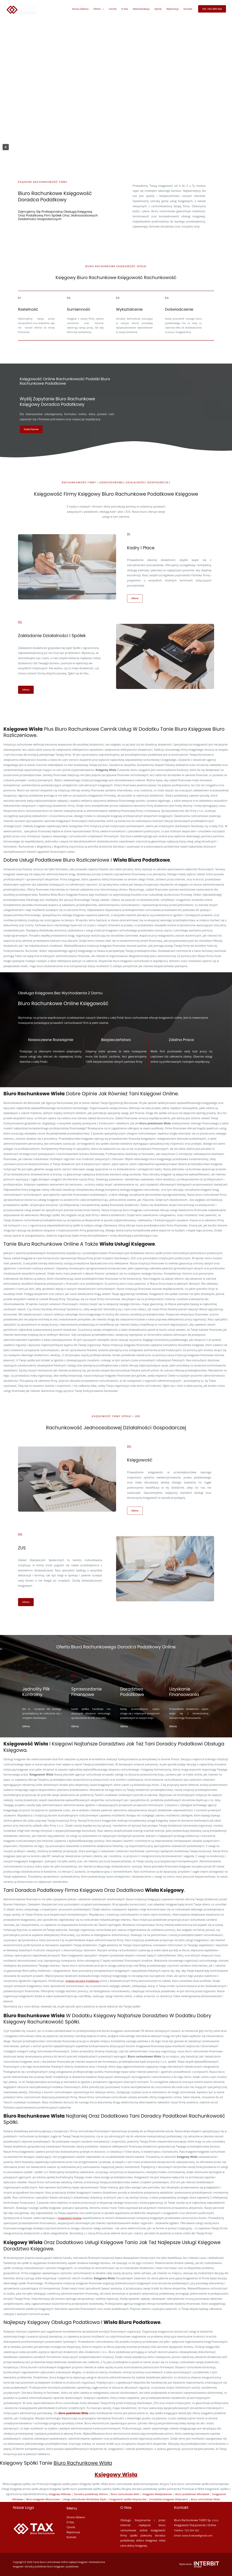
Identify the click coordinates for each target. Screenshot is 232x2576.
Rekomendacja (141, 8)
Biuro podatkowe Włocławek (195, 2494)
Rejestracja (172, 8)
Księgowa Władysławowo (158, 2494)
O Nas (124, 8)
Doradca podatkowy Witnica (88, 2494)
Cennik (113, 8)
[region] (116, 84)
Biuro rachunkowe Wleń (124, 2494)
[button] (6, 147)
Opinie (158, 8)
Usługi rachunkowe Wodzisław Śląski (82, 2499)
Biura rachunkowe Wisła (210, 2499)
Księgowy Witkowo (55, 2494)
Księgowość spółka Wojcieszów (128, 2499)
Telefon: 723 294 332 (187, 2530)
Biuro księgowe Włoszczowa (38, 2499)
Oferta (97, 8)
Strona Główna (80, 8)
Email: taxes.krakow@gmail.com (194, 2535)
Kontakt (188, 8)
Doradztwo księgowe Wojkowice (171, 2499)
